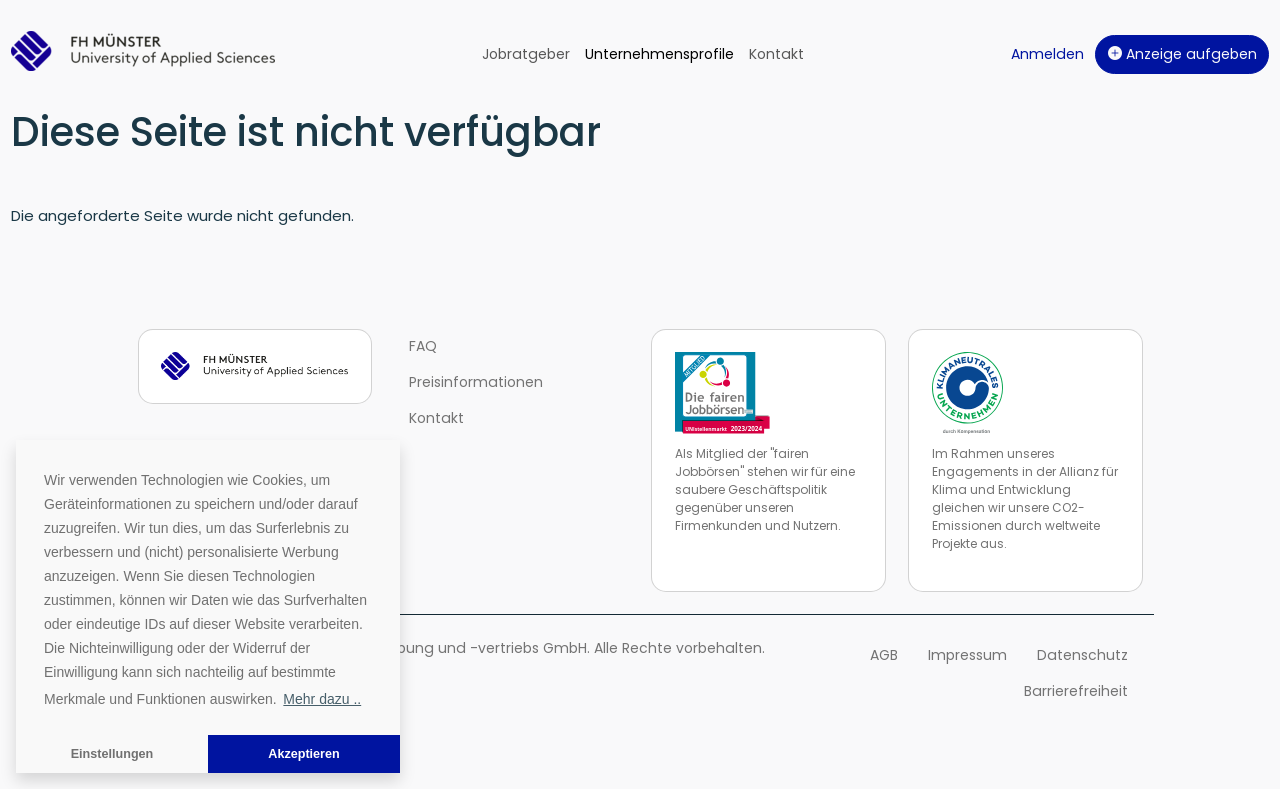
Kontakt (776, 54)
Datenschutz (1082, 655)
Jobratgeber (526, 54)
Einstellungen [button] (112, 754)
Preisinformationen (476, 382)
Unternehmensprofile (659, 54)
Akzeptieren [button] (303, 754)
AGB (884, 655)
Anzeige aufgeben (1182, 54)
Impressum (967, 655)
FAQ (423, 346)
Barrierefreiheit (1076, 691)
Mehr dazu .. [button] (322, 699)
